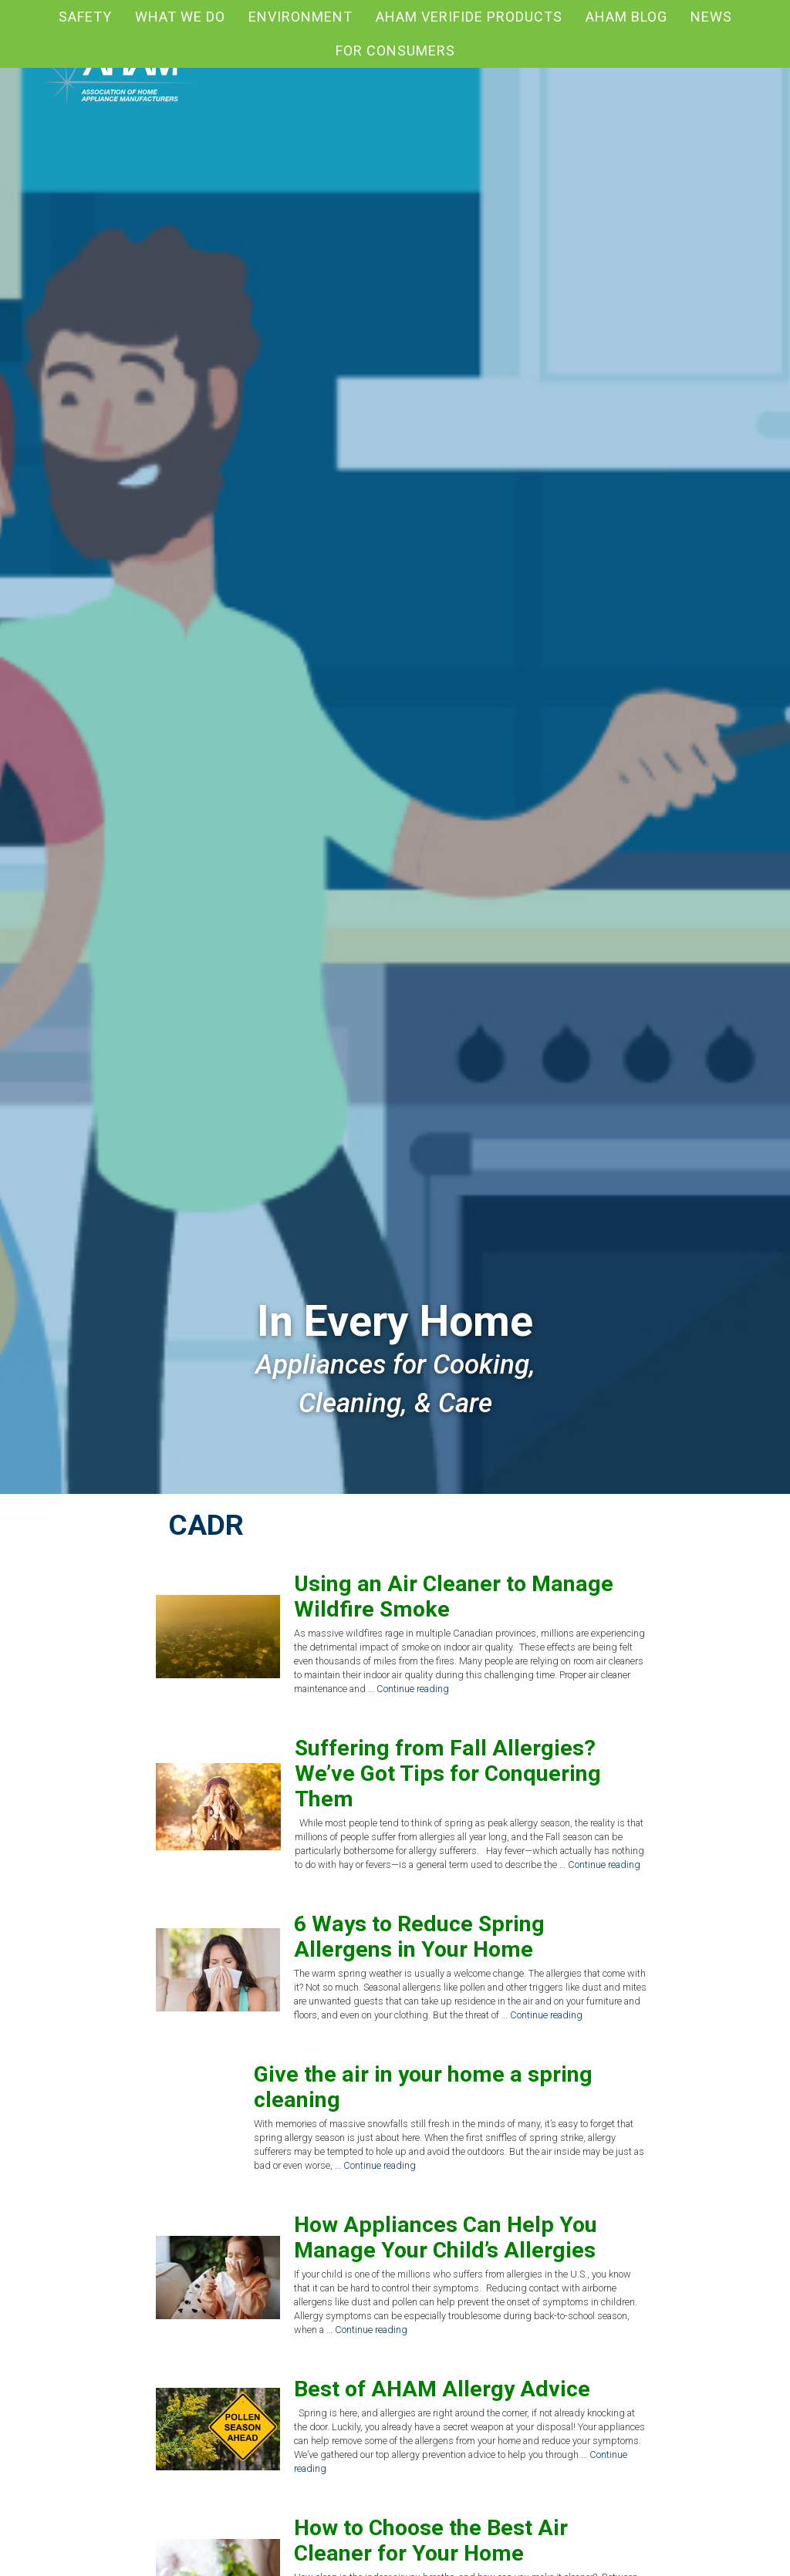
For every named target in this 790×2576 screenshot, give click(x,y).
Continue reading (412, 1688)
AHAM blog (626, 16)
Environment (300, 16)
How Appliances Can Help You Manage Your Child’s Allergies (445, 2237)
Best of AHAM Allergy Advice (442, 2389)
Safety (85, 16)
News (711, 16)
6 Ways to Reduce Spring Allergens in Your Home (419, 1936)
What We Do (180, 16)
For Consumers (395, 50)
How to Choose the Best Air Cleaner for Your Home (431, 2540)
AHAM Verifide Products (469, 16)
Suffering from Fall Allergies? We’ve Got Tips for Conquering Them (448, 1773)
